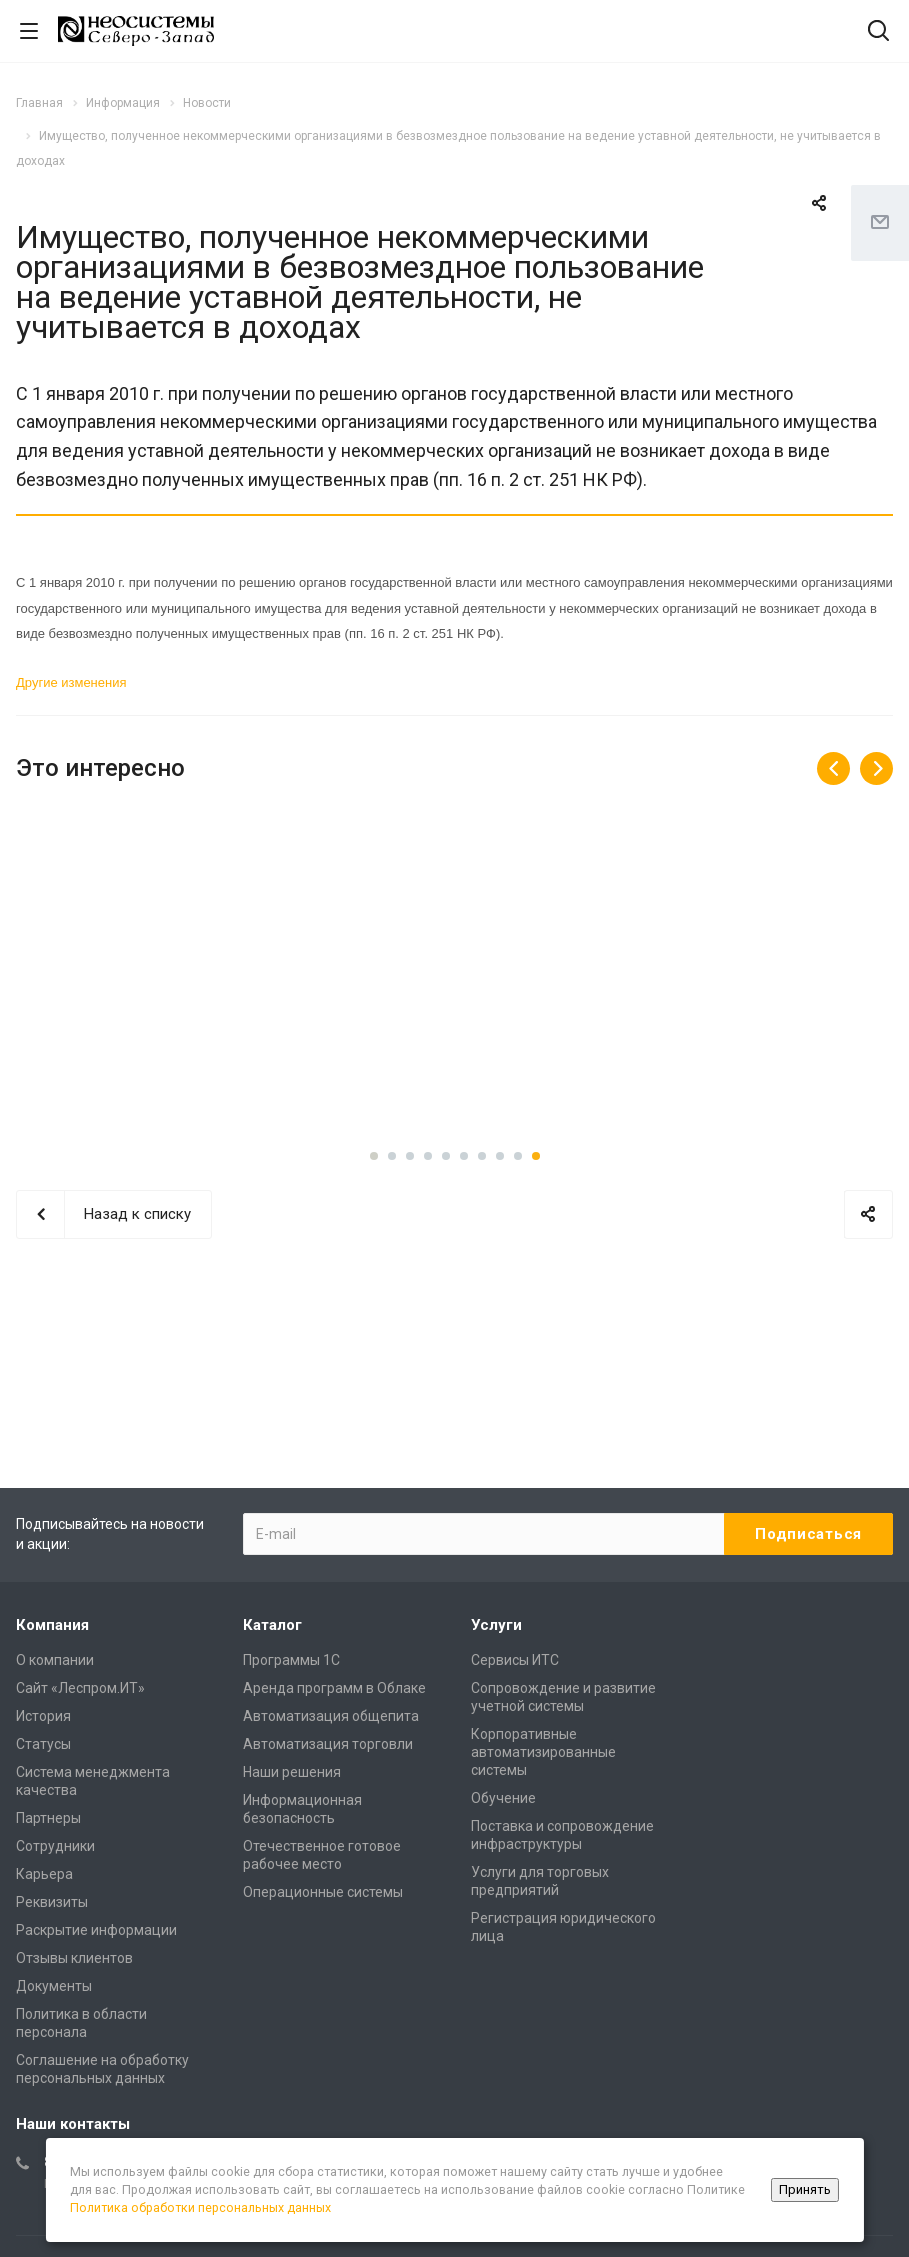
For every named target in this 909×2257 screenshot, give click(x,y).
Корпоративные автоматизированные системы (543, 1752)
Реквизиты (52, 1902)
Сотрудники (55, 1846)
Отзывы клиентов (74, 1958)
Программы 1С (291, 1660)
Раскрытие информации (96, 1930)
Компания (52, 1625)
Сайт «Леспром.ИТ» (80, 1688)
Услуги (496, 1625)
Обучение (503, 1798)
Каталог (272, 1625)
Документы (54, 1986)
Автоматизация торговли (328, 1744)
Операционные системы (323, 1892)
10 (536, 1156)
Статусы (43, 1744)
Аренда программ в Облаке (334, 1688)
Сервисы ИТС (515, 1660)
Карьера (44, 1874)
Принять (805, 2189)
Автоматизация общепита (331, 1716)
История (43, 1716)
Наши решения (292, 1772)
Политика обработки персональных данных (200, 2207)
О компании (55, 1660)
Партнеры (48, 1818)
